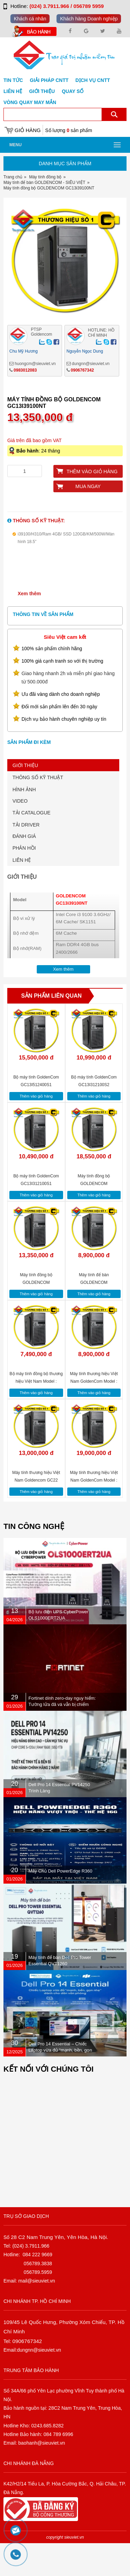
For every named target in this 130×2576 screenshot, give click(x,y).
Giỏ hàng (28, 130)
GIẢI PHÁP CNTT (49, 80)
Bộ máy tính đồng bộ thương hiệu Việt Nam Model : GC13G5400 (36, 1414)
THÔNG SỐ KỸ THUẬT (37, 810)
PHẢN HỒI (24, 880)
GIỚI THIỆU (25, 798)
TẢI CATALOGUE (31, 845)
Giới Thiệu (42, 91)
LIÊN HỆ (21, 892)
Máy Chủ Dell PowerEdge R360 (60, 1903)
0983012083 (25, 402)
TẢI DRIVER (26, 857)
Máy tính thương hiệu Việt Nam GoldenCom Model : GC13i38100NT (94, 1414)
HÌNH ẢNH (24, 822)
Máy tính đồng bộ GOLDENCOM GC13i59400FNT (94, 1216)
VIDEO (20, 833)
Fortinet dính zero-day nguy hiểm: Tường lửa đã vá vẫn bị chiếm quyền (62, 1737)
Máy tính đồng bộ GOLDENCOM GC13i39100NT (36, 1315)
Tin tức (13, 80)
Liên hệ (12, 91)
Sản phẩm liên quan (51, 1028)
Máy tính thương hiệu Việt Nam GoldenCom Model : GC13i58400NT (94, 1513)
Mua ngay (88, 519)
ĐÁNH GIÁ (24, 868)
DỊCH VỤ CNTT (93, 80)
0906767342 (82, 402)
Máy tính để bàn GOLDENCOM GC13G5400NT (94, 1315)
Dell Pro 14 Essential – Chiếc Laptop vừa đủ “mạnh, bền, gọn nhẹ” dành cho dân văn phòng (60, 2082)
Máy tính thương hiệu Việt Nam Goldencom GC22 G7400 (36, 1513)
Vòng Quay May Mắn (29, 102)
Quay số (73, 91)
